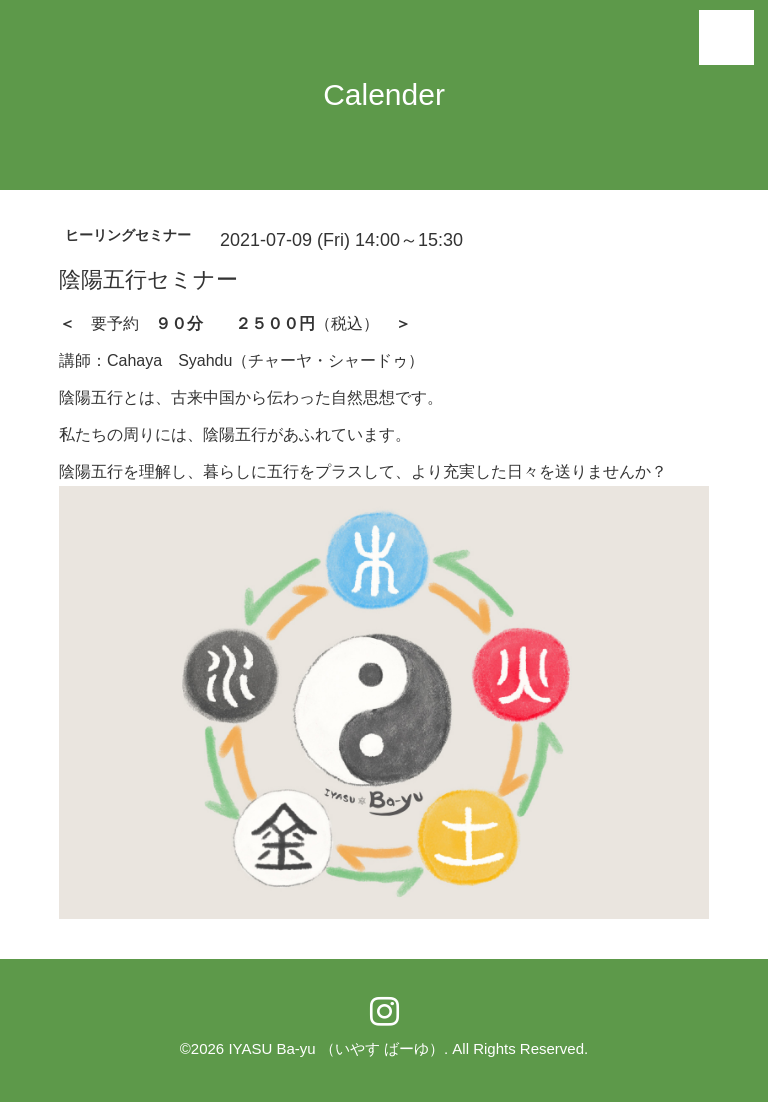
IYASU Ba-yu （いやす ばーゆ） (336, 1048)
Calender (384, 94)
